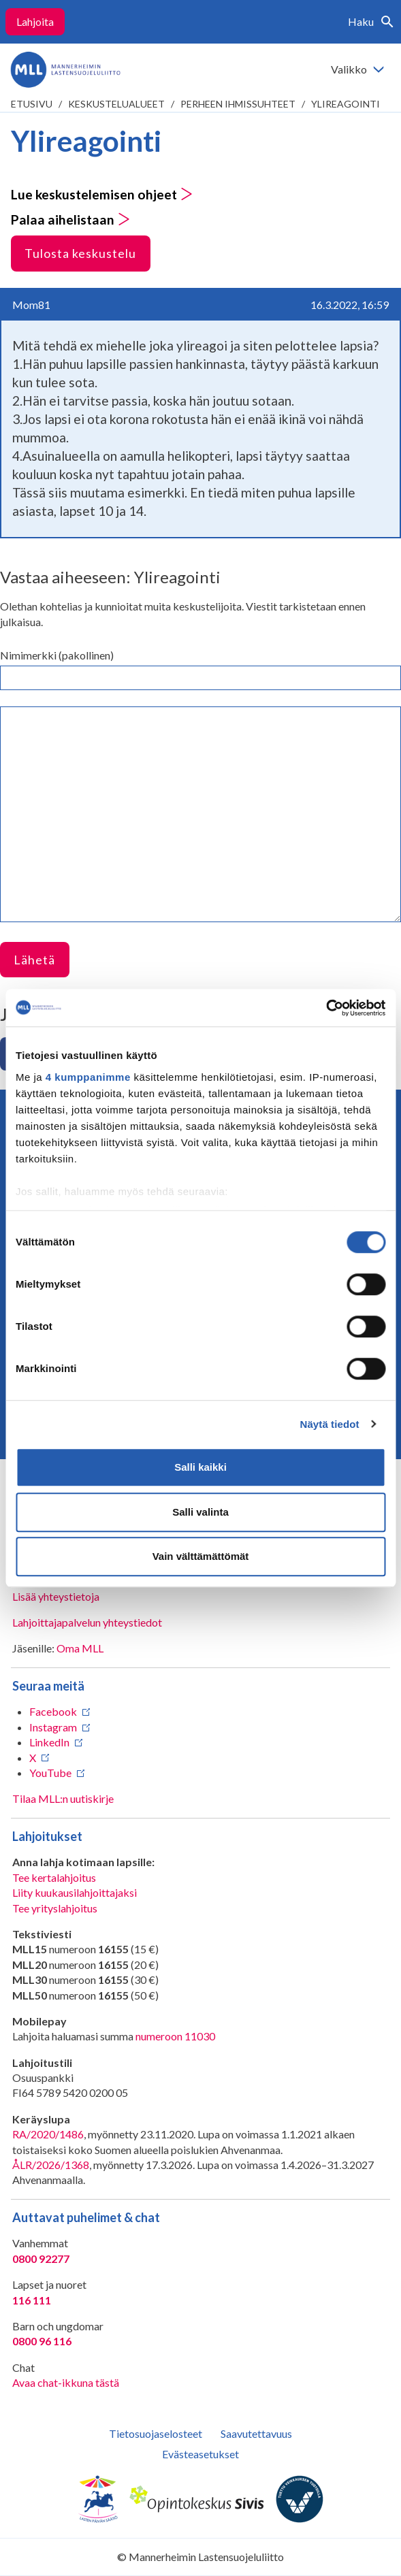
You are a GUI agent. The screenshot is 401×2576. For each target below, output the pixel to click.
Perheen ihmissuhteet (237, 104)
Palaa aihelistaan (70, 219)
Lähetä (34, 959)
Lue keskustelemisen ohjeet (102, 194)
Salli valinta (200, 1512)
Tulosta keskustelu (80, 253)
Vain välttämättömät (201, 1556)
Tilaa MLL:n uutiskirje (63, 1798)
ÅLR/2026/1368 (50, 2164)
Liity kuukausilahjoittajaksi (74, 1892)
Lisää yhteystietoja (55, 1596)
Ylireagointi (345, 104)
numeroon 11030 (175, 2035)
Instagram (53, 1727)
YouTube (50, 1772)
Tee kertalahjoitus (54, 1877)
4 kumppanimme (88, 1077)
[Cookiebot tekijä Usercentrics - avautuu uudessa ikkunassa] (325, 1008)
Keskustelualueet (116, 104)
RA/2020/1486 (48, 2133)
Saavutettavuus (256, 2433)
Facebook (53, 1711)
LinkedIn (49, 1741)
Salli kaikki (200, 1467)
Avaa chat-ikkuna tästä (65, 2382)
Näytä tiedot (329, 1424)
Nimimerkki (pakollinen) (57, 655)
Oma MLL (80, 1648)
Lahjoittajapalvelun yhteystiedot (87, 1622)
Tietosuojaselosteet (155, 2433)
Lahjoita (35, 21)
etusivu (31, 104)
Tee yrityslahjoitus (54, 1908)
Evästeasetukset (200, 2453)
